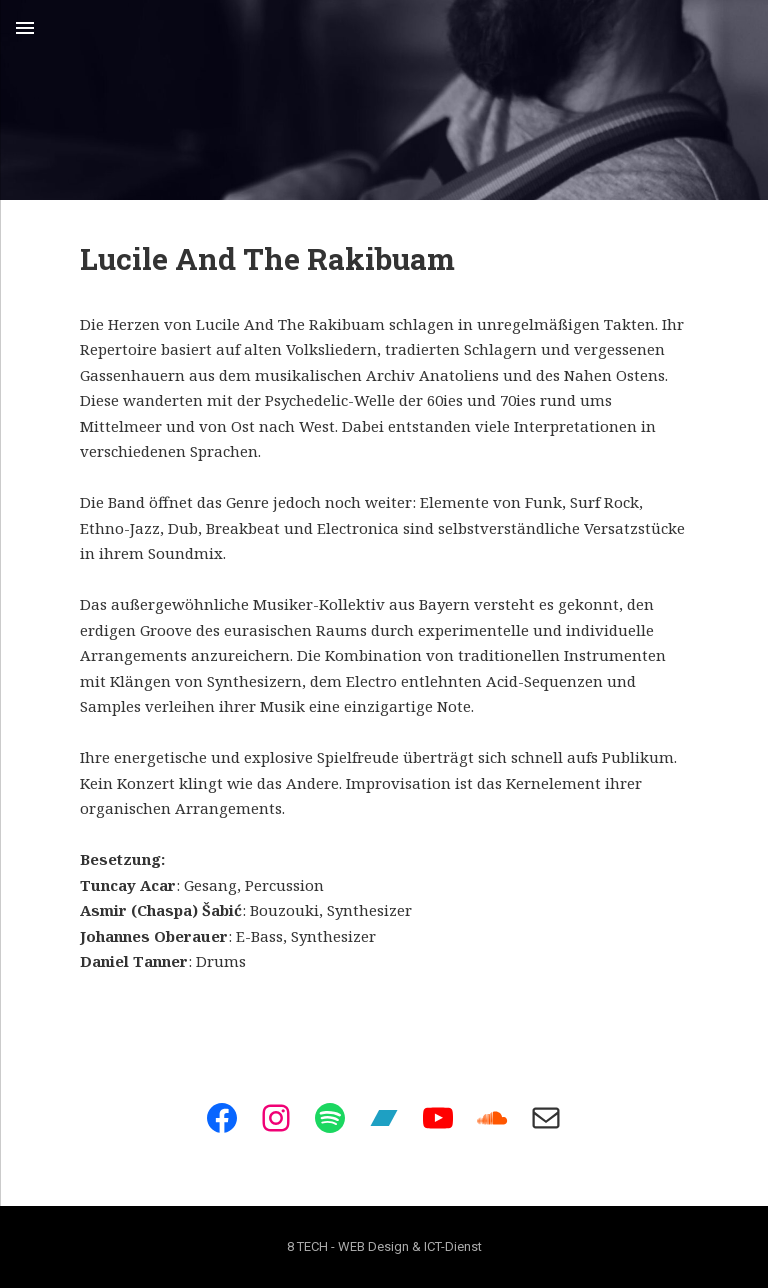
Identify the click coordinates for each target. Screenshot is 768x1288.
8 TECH (307, 1246)
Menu (25, 28)
